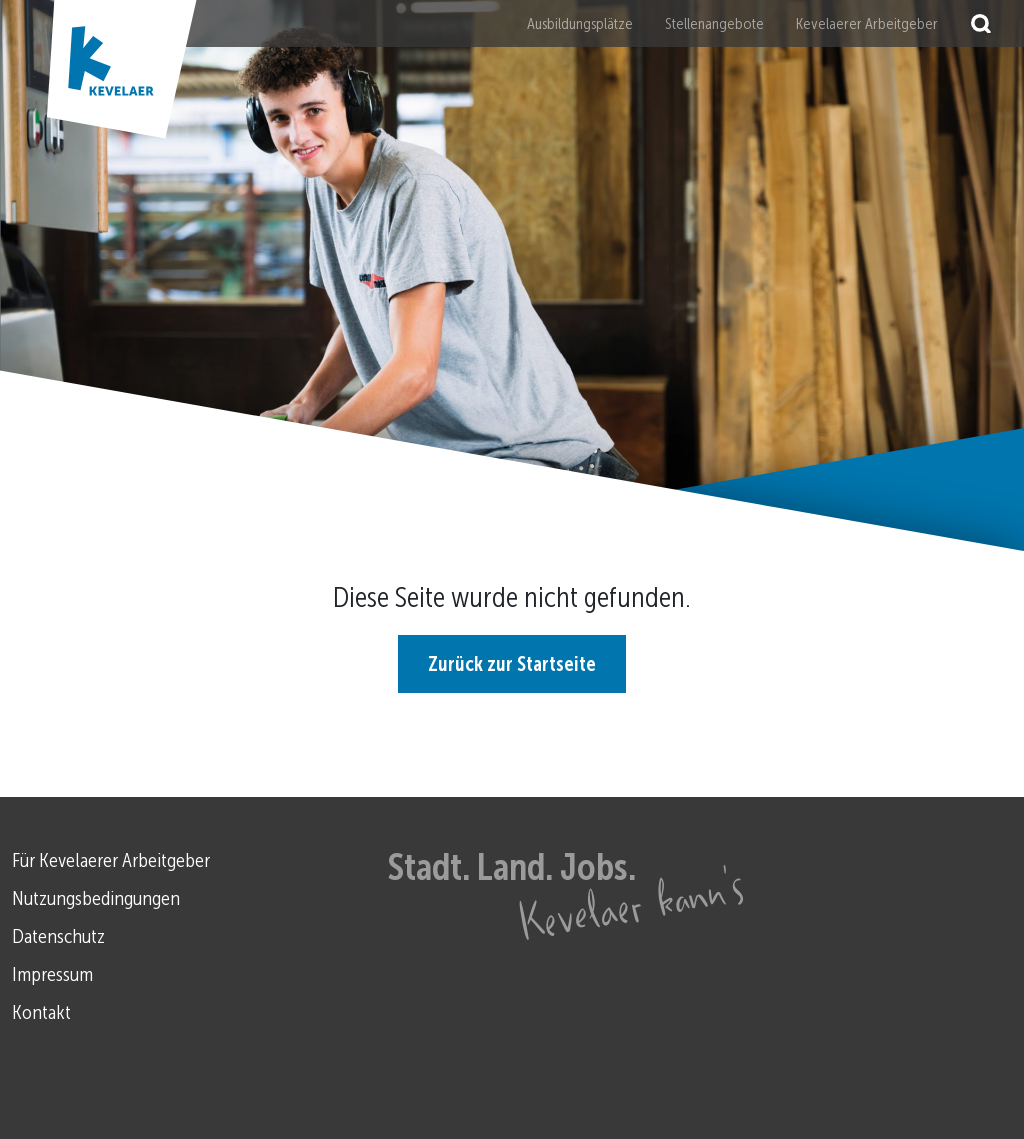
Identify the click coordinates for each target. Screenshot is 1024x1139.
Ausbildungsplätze (580, 23)
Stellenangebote (714, 23)
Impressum (52, 974)
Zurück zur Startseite (512, 664)
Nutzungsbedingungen (96, 898)
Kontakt (41, 1012)
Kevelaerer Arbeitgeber (867, 23)
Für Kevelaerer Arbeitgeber (111, 860)
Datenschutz (58, 936)
